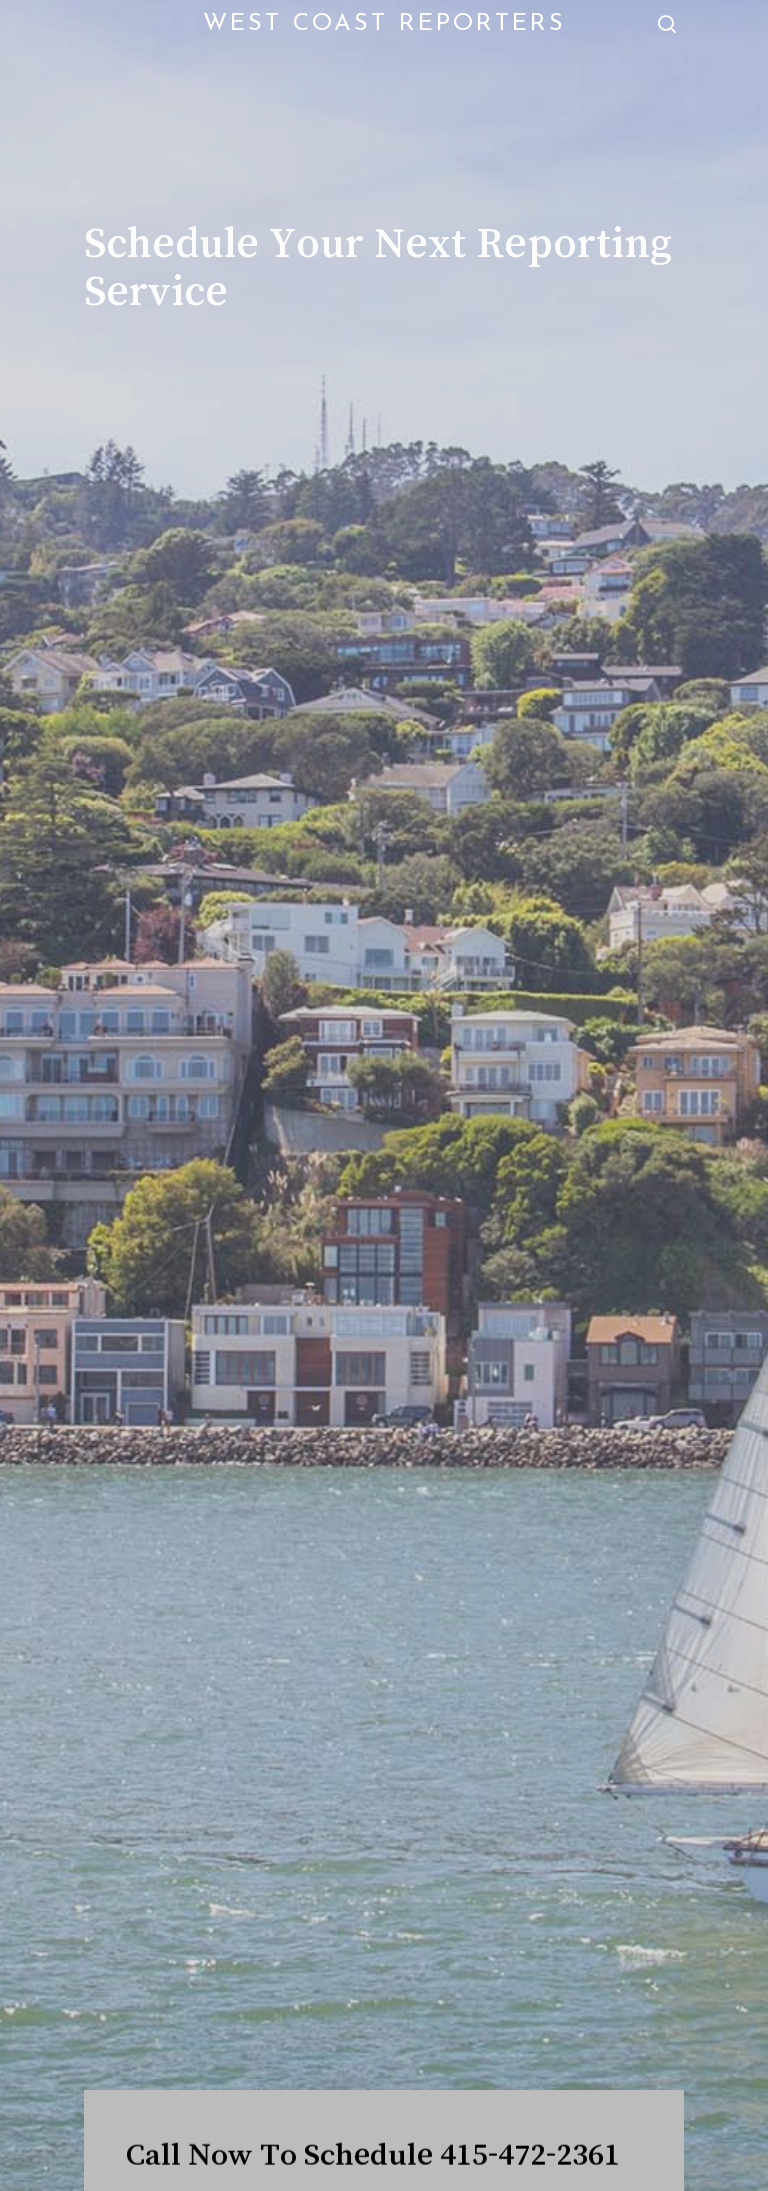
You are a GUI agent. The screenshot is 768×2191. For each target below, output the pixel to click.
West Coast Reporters (384, 24)
